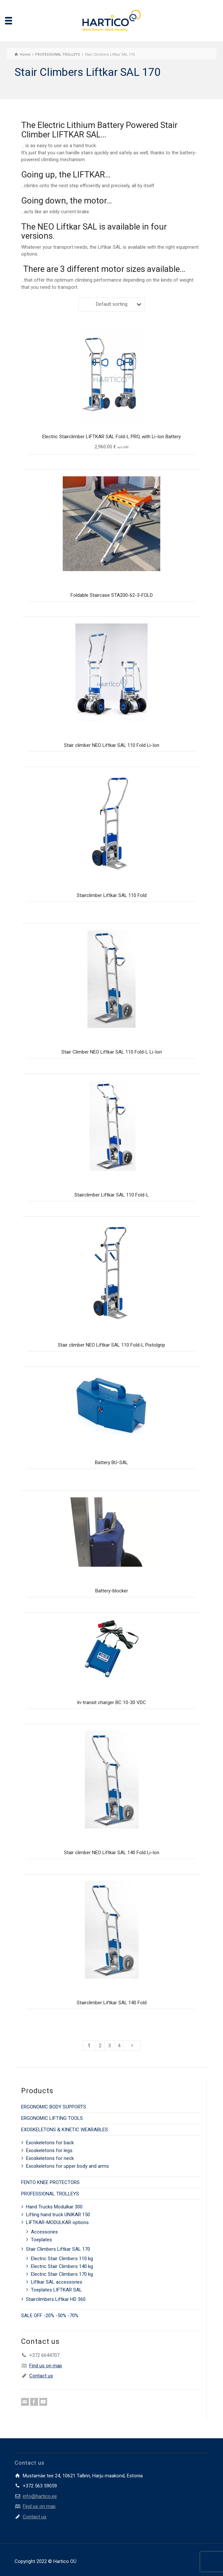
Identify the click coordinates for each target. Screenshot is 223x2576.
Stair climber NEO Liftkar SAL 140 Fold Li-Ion (111, 1852)
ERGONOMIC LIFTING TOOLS (52, 2118)
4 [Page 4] (119, 2046)
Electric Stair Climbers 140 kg (62, 2266)
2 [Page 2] (100, 2046)
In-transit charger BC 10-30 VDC (111, 1702)
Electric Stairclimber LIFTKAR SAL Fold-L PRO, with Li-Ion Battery (111, 437)
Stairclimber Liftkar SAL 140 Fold (112, 2003)
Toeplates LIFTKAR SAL (56, 2290)
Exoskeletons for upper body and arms (67, 2166)
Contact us (41, 2376)
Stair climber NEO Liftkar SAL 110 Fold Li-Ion (111, 745)
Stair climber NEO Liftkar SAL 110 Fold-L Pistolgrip (111, 1345)
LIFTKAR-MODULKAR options (57, 2222)
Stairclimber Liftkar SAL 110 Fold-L (111, 1195)
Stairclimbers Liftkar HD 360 (55, 2299)
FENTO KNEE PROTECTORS (50, 2182)
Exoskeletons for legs (49, 2150)
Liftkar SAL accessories (56, 2282)
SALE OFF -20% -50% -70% (49, 2315)
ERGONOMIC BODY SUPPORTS (53, 2107)
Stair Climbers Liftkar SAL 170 (58, 2249)
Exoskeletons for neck (50, 2158)
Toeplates (41, 2240)
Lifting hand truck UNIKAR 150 (58, 2215)
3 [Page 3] (109, 2046)
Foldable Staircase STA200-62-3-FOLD (112, 595)
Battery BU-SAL (111, 1462)
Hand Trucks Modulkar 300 (54, 2207)
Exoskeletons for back (50, 2143)
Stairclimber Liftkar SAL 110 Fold (112, 895)
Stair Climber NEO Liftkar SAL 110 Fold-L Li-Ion (111, 1052)
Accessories (44, 2232)
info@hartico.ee (40, 2496)
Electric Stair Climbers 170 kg (62, 2274)
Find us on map (45, 2366)
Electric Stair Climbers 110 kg (62, 2258)
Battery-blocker (111, 1591)
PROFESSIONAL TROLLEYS (50, 2194)
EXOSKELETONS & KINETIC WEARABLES (64, 2130)
